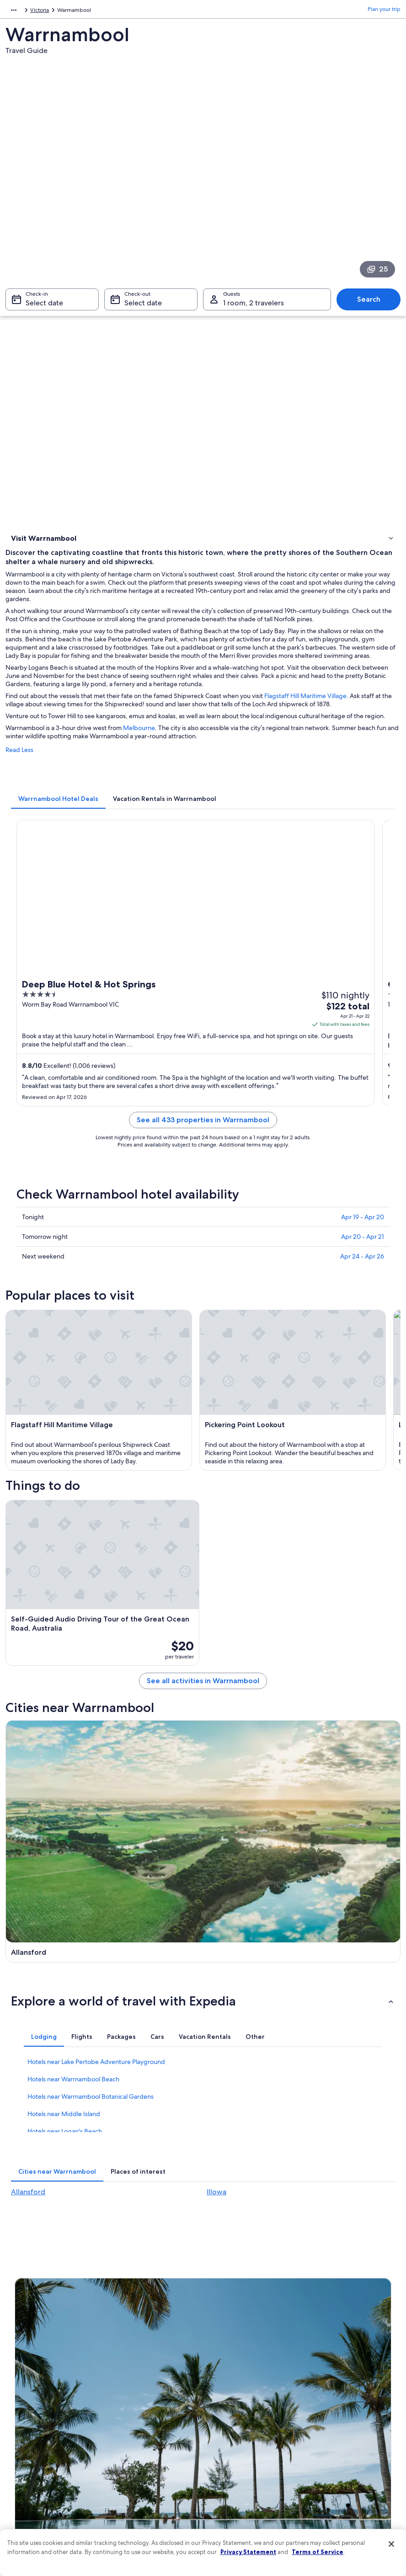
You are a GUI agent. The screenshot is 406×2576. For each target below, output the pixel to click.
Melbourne (139, 742)
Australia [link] (137, 11)
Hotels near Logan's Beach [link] (64, 2020)
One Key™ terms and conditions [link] (250, 2401)
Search (368, 303)
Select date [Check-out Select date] (143, 307)
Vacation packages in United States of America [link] (156, 2420)
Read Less (19, 764)
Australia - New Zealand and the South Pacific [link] (62, 11)
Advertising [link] (29, 2445)
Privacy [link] (220, 2358)
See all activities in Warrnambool (203, 1681)
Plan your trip (384, 11)
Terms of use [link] (226, 2387)
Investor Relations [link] (36, 2431)
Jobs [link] (21, 2372)
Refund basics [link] (327, 2409)
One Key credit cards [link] (139, 2504)
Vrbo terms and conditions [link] (244, 2416)
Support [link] (320, 2358)
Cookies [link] (221, 2372)
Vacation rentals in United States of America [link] (156, 2398)
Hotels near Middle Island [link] (63, 2002)
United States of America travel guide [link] (151, 2361)
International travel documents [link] (347, 2438)
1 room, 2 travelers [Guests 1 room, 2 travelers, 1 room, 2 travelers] (253, 307)
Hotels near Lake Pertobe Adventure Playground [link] (96, 1950)
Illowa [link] (216, 2080)
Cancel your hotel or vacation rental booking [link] (353, 2376)
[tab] (58, 813)
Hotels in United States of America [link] (155, 2380)
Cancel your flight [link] (331, 2394)
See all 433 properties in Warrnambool (203, 1134)
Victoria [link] (165, 11)
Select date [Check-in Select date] (44, 307)
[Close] (391, 2544)
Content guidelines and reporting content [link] (252, 2464)
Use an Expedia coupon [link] (339, 2423)
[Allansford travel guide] (102, 1786)
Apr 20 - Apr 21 (362, 1251)
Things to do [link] (29, 553)
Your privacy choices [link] (236, 2445)
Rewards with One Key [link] (141, 2489)
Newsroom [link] (28, 2416)
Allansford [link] (28, 2080)
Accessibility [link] (226, 2431)
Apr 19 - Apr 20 (362, 1231)
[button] (203, 1889)
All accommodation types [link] (144, 2475)
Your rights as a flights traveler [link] (346, 2453)
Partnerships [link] (30, 2401)
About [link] (22, 2358)
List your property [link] (36, 2387)
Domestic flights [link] (133, 2438)
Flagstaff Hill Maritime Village (305, 710)
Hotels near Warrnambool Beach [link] (73, 1967)
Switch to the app (186, 2264)
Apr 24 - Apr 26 (362, 1271)
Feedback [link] (27, 2475)
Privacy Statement (248, 2551)
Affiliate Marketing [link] (37, 2460)
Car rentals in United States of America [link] (149, 2456)
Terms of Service (317, 2551)
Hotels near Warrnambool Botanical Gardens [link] (90, 1985)
